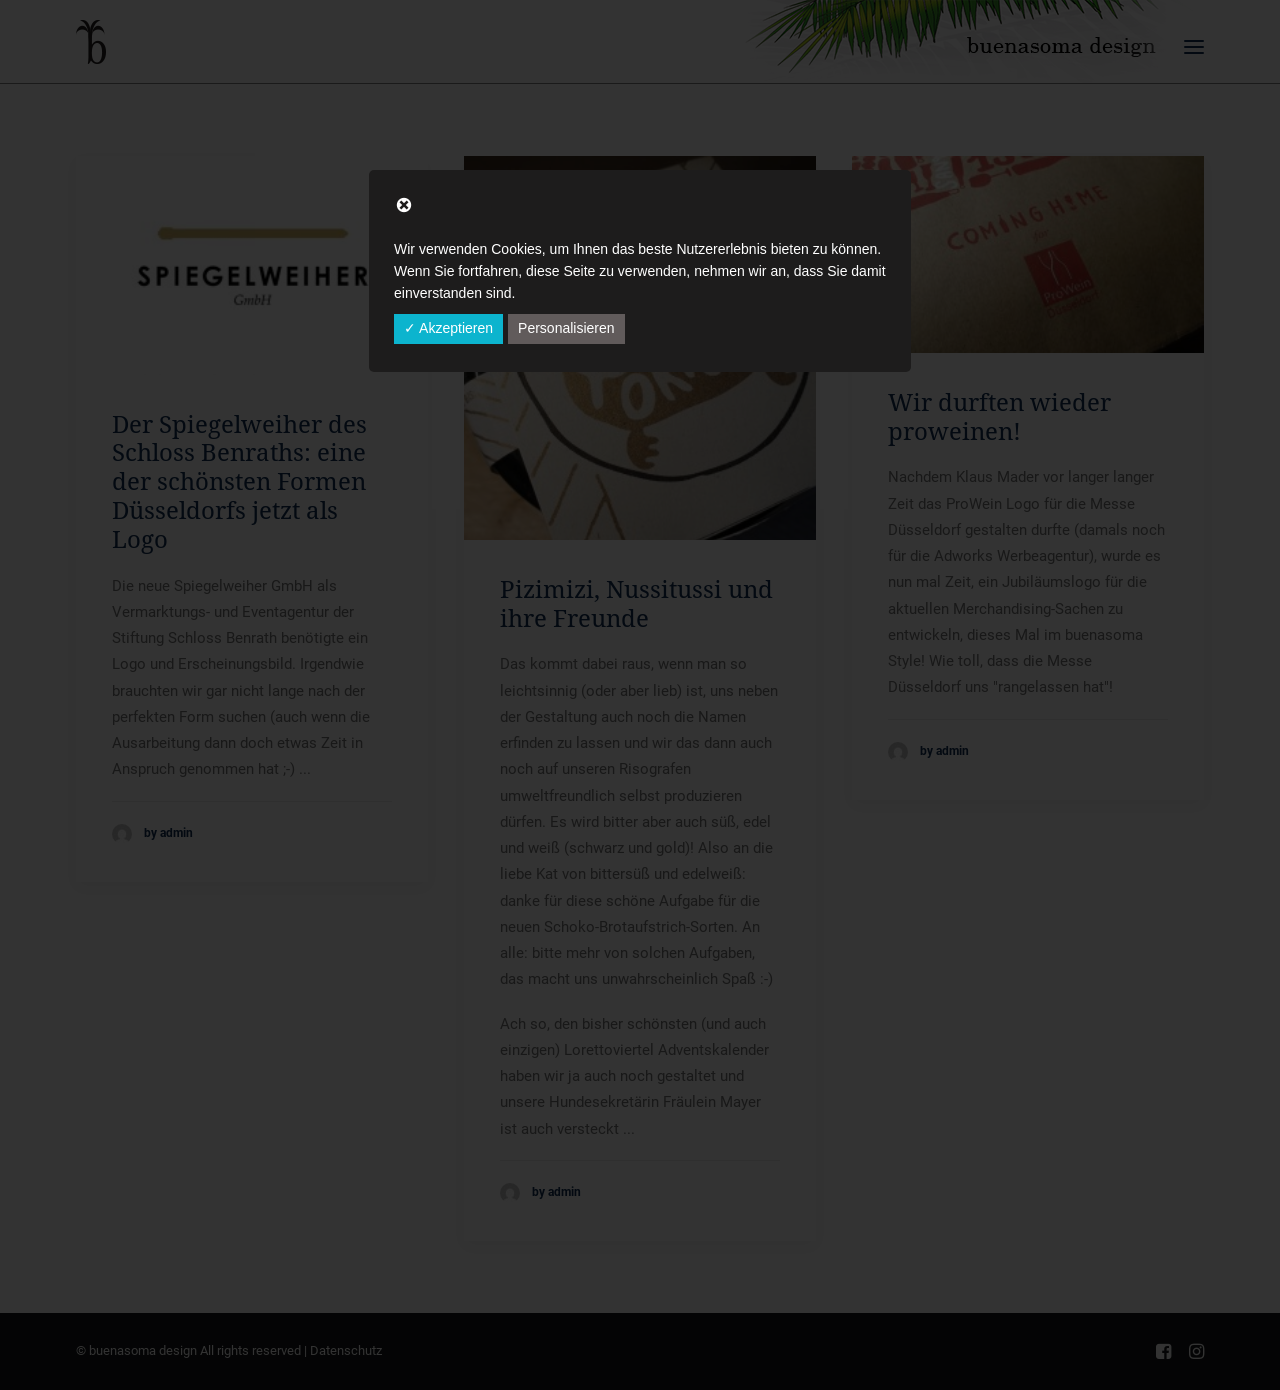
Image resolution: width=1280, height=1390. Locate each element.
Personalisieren (566, 328)
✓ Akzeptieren (448, 328)
